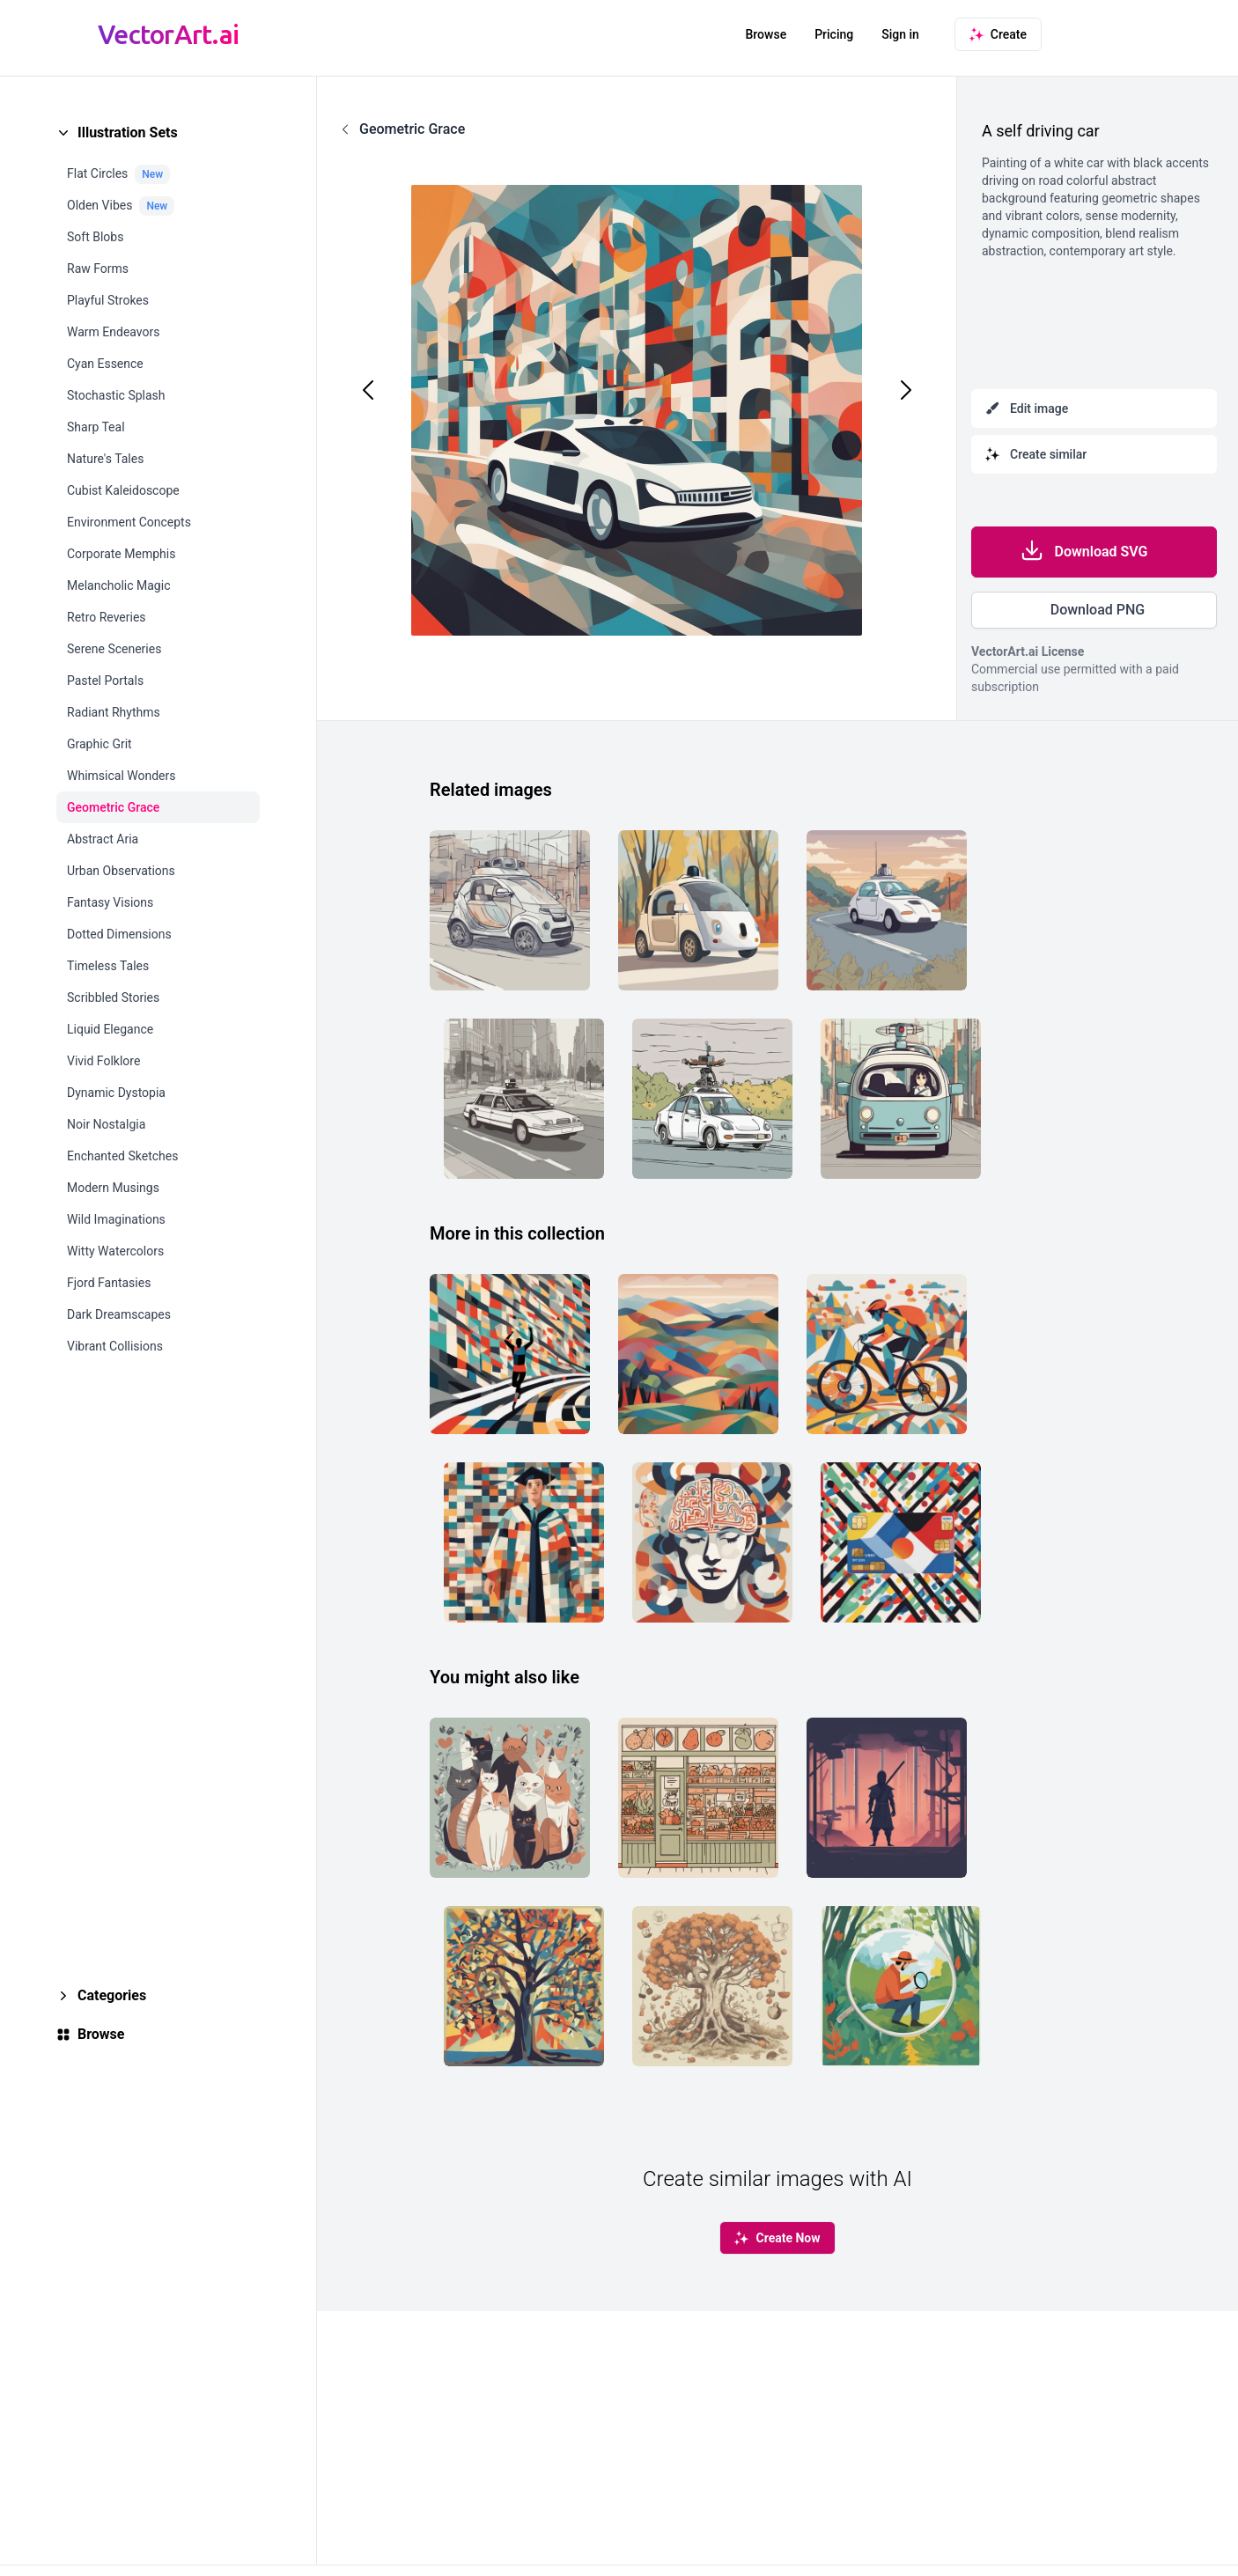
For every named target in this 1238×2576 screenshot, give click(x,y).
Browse (765, 34)
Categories (111, 1995)
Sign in (900, 34)
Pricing (833, 34)
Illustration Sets (127, 132)
